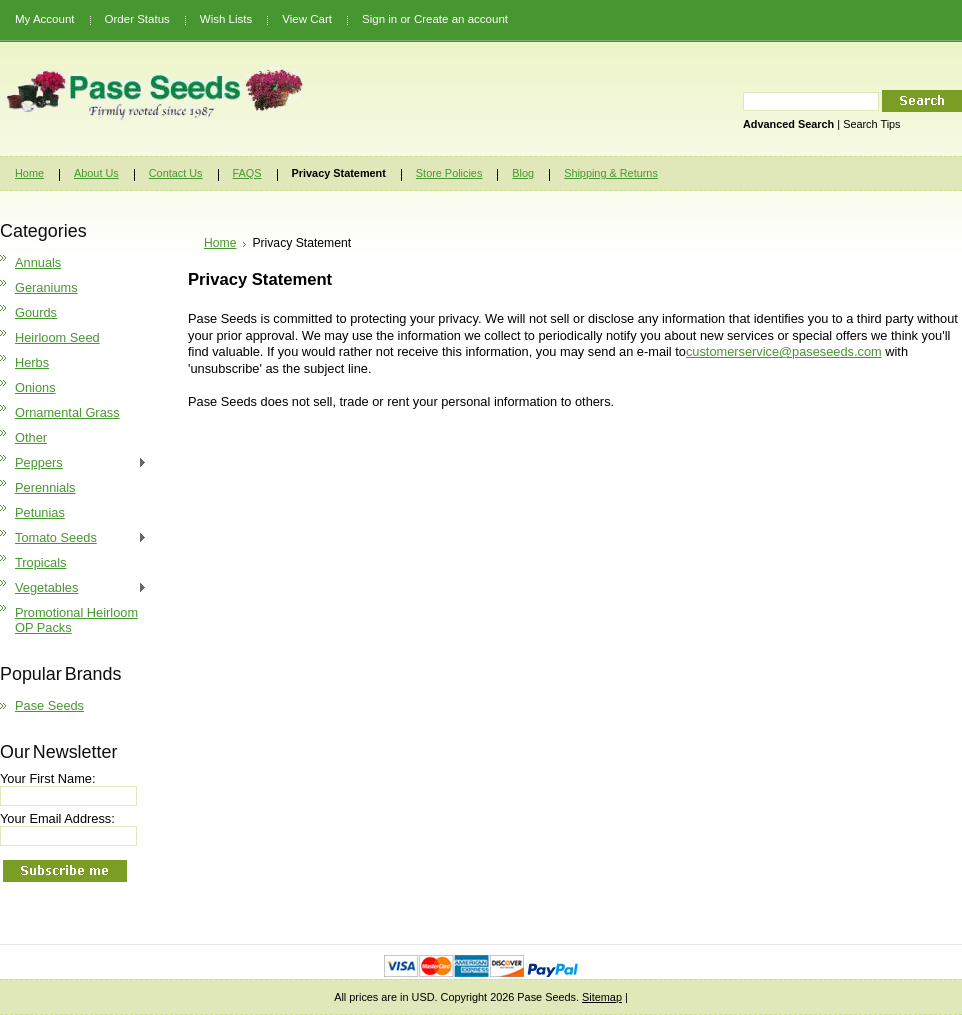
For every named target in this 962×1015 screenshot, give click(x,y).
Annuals (38, 262)
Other (31, 437)
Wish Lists (226, 19)
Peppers (73, 463)
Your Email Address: (57, 818)
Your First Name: (48, 778)
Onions (35, 387)
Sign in (379, 19)
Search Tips (871, 124)
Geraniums (46, 287)
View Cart (307, 19)
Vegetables (73, 588)
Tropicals (40, 562)
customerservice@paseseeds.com (784, 351)
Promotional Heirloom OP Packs (76, 620)
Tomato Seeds (73, 538)
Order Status (137, 19)
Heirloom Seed (57, 337)
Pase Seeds (49, 705)
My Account (45, 19)
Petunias (40, 512)
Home (220, 243)
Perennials (45, 487)
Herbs (32, 362)
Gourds (36, 312)
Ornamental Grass (67, 412)
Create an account (461, 19)
